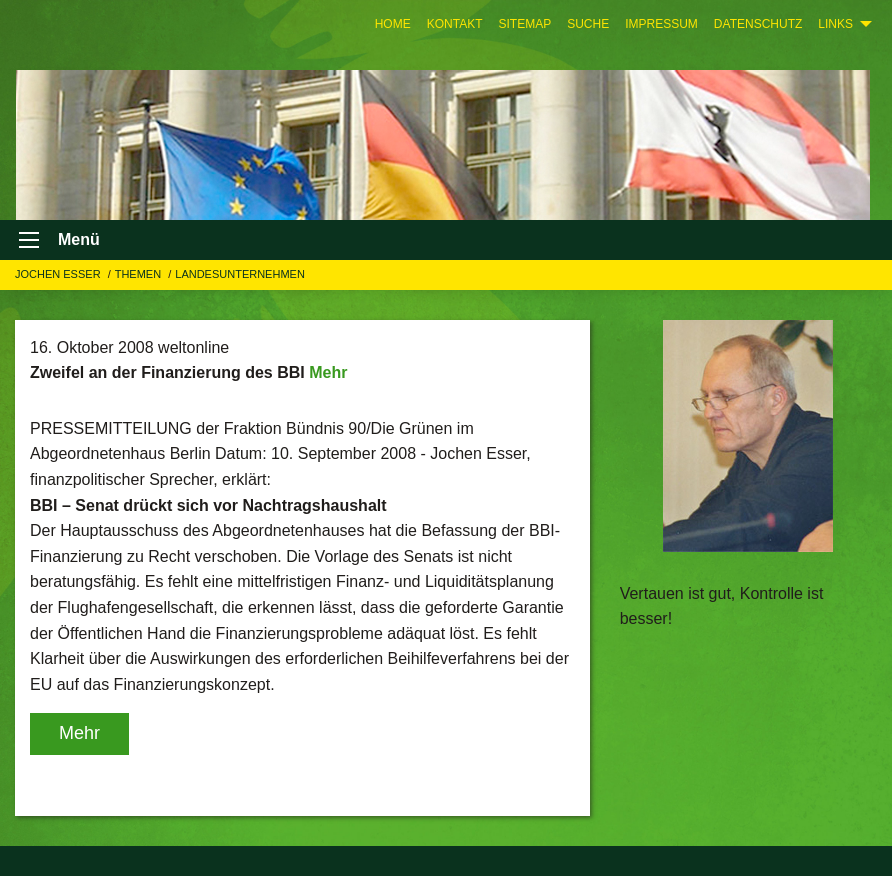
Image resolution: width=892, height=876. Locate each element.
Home (393, 24)
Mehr (328, 372)
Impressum (661, 24)
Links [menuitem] (835, 24)
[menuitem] (393, 24)
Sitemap (524, 24)
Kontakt (455, 24)
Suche (588, 24)
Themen (140, 274)
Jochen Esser (59, 274)
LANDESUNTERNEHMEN (240, 274)
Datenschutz (758, 24)
